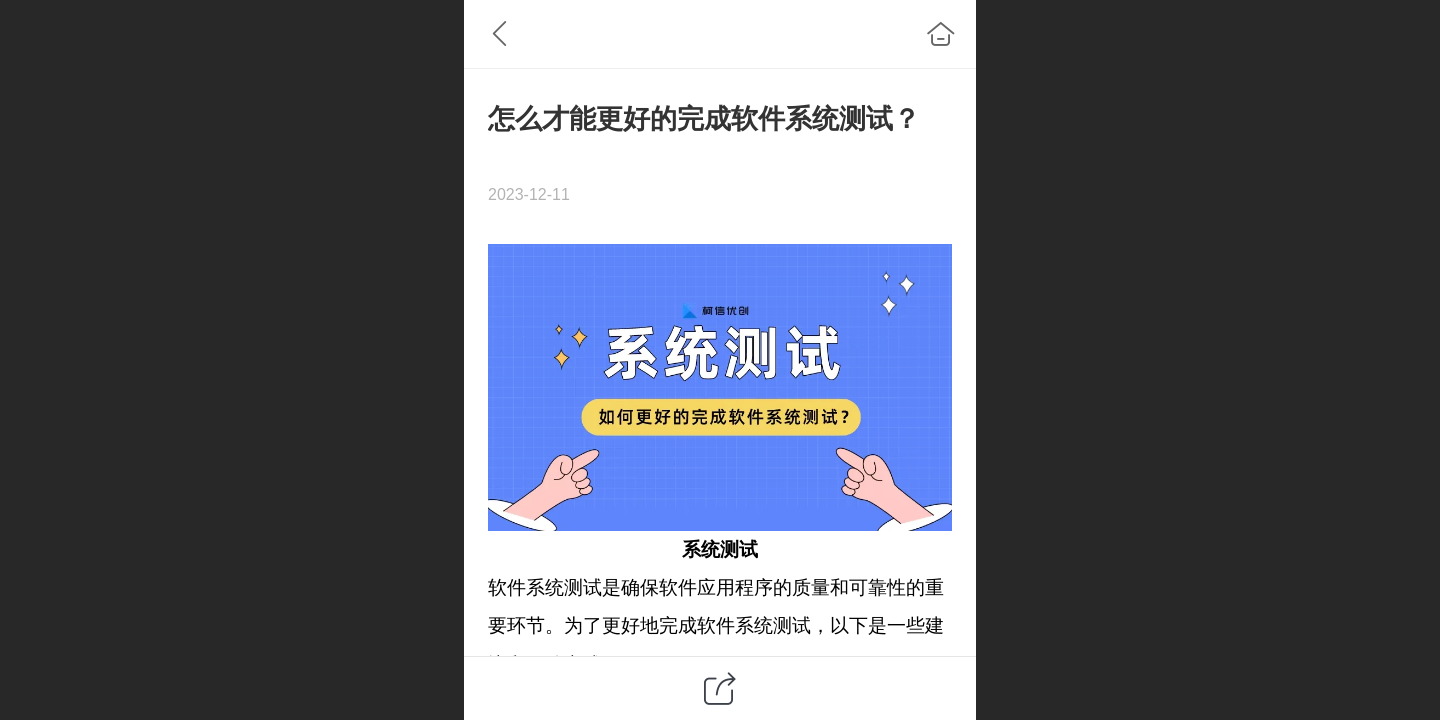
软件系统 (526, 587)
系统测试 (720, 549)
